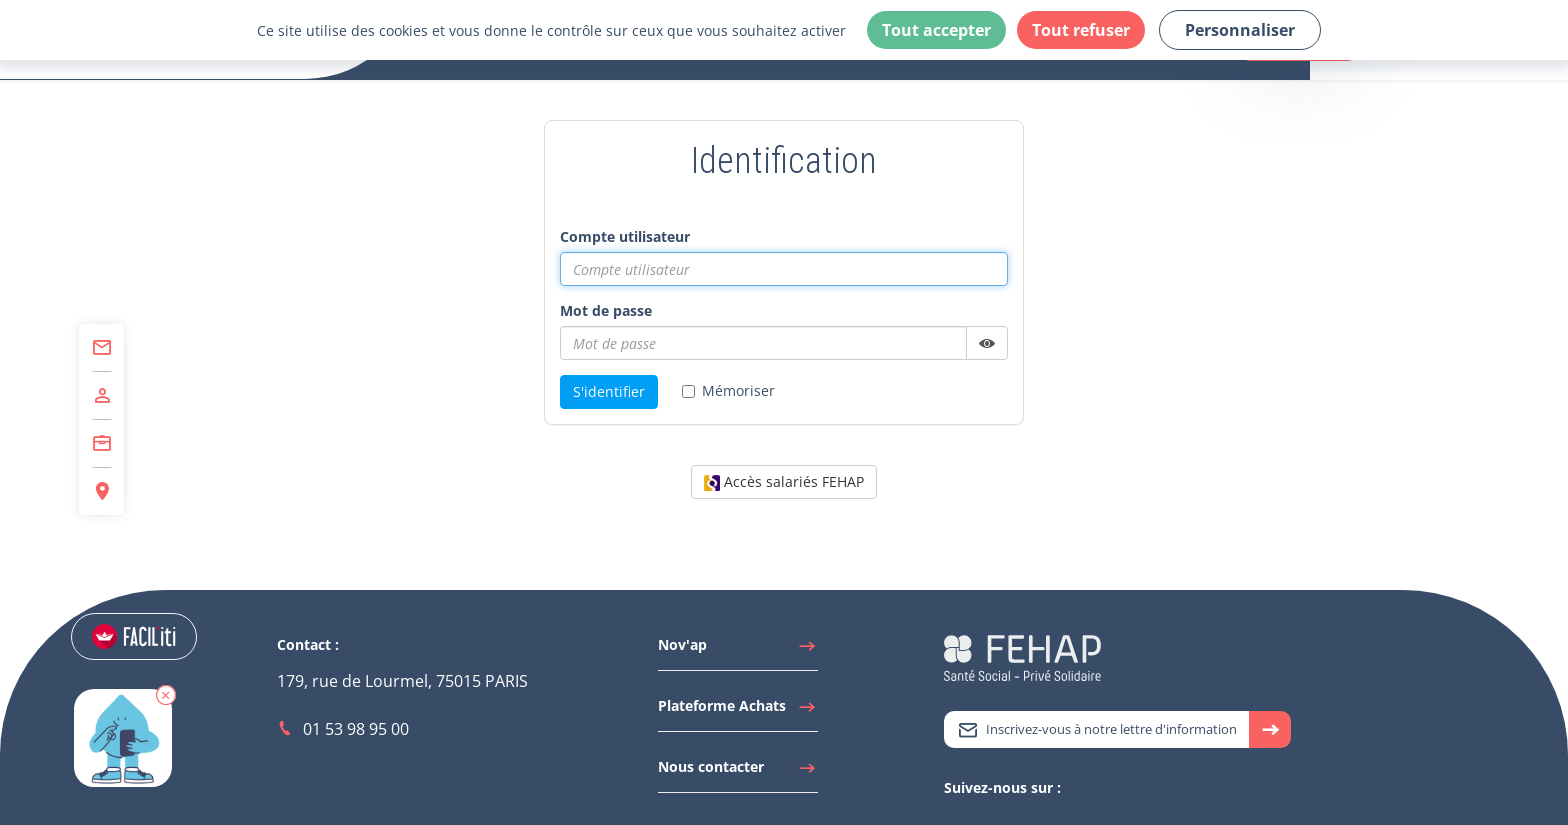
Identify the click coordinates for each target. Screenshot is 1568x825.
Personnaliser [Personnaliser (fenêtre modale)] (1240, 30)
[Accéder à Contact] (101, 348)
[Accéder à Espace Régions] (101, 491)
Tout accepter (936, 30)
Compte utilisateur (625, 236)
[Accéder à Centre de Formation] (101, 444)
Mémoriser (728, 390)
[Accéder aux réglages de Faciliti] (143, 637)
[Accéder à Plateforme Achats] (738, 711)
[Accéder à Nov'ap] (738, 650)
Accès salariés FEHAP (784, 481)
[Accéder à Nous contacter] (738, 772)
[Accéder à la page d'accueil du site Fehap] (1022, 656)
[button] (175, 709)
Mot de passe (606, 310)
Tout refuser (1081, 30)
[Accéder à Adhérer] (101, 396)
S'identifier (609, 391)
